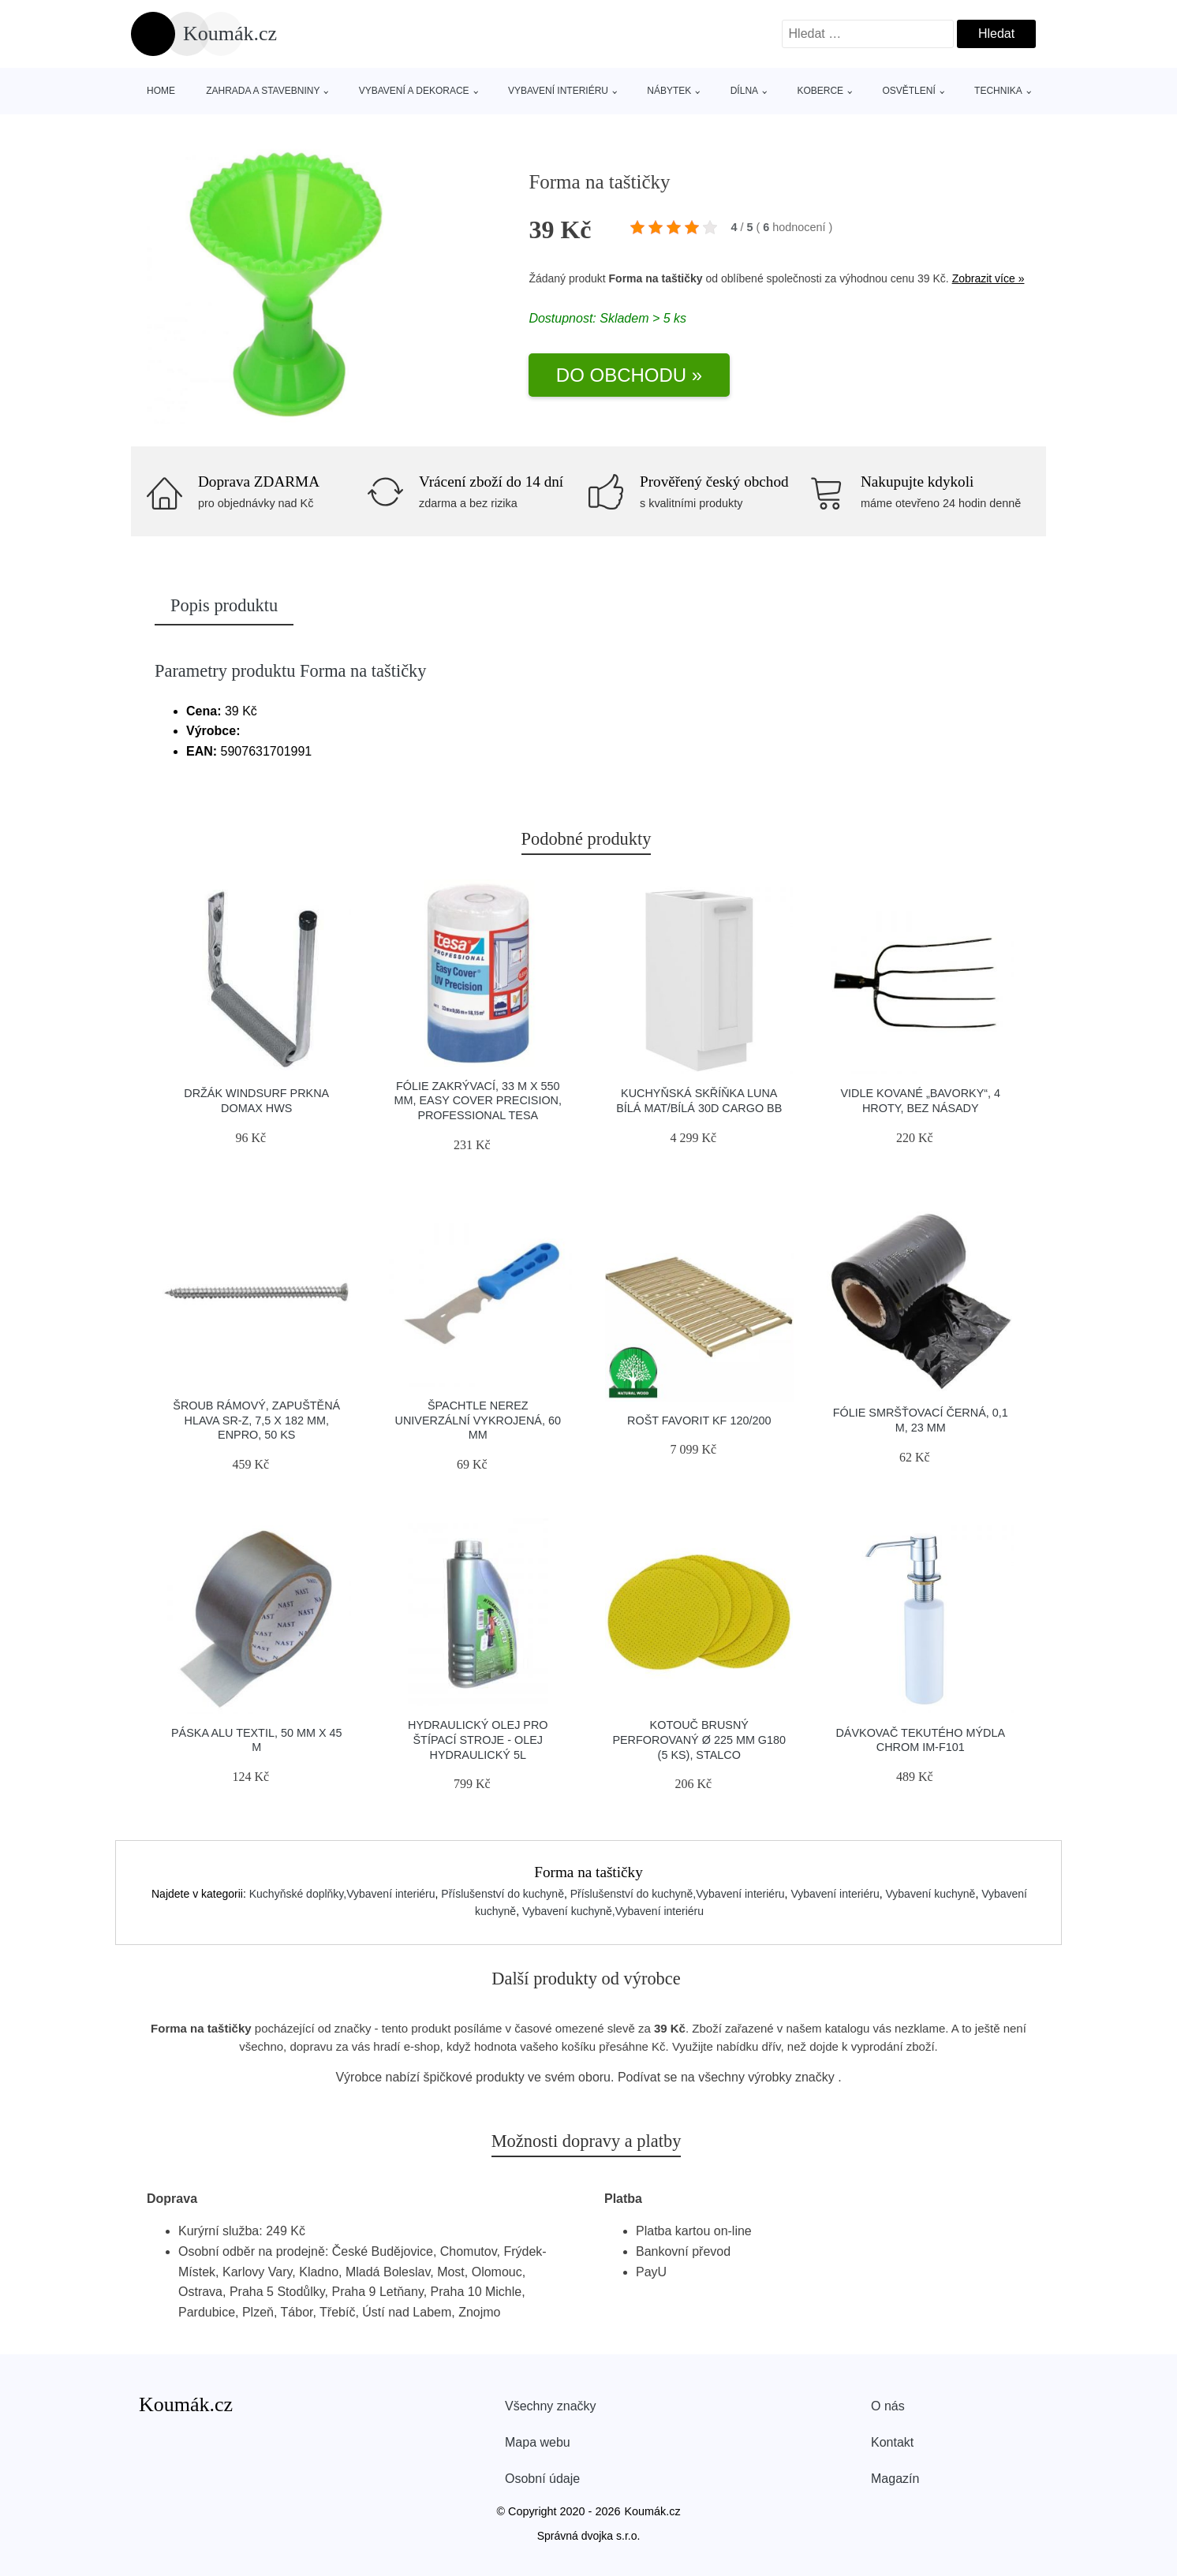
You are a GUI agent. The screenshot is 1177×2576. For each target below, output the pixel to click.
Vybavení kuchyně (930, 1893)
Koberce (820, 90)
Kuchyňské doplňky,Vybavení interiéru (342, 1893)
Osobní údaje (542, 2478)
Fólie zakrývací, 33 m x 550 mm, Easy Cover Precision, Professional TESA (478, 1101)
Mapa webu (537, 2442)
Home (161, 90)
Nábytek (669, 90)
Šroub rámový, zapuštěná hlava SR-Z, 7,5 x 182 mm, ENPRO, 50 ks (256, 1420)
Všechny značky (550, 2406)
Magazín (895, 2478)
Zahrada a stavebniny (262, 90)
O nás (888, 2406)
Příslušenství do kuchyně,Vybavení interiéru (677, 1893)
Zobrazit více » (988, 278)
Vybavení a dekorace (414, 90)
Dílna (744, 90)
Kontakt (892, 2442)
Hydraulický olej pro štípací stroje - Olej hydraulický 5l (478, 1739)
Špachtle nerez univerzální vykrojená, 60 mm (478, 1420)
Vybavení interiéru (558, 90)
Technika (998, 90)
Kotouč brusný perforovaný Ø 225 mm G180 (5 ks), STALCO (699, 1739)
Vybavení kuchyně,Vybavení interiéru (613, 1911)
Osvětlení (908, 90)
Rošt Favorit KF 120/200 (699, 1420)
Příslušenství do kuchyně (502, 1893)
